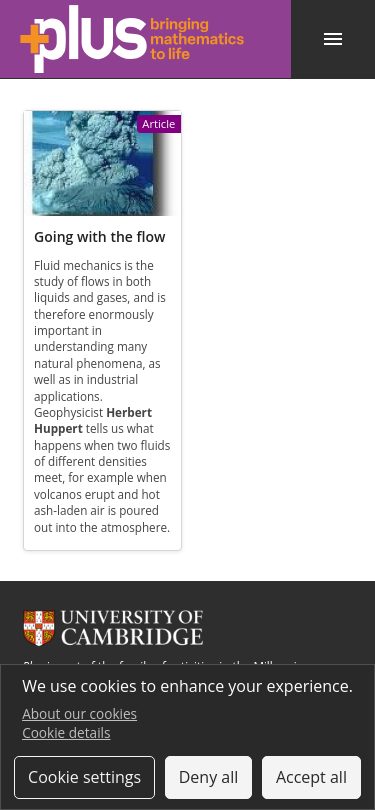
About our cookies (79, 713)
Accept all (311, 777)
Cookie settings (84, 777)
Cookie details (66, 732)
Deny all (209, 777)
